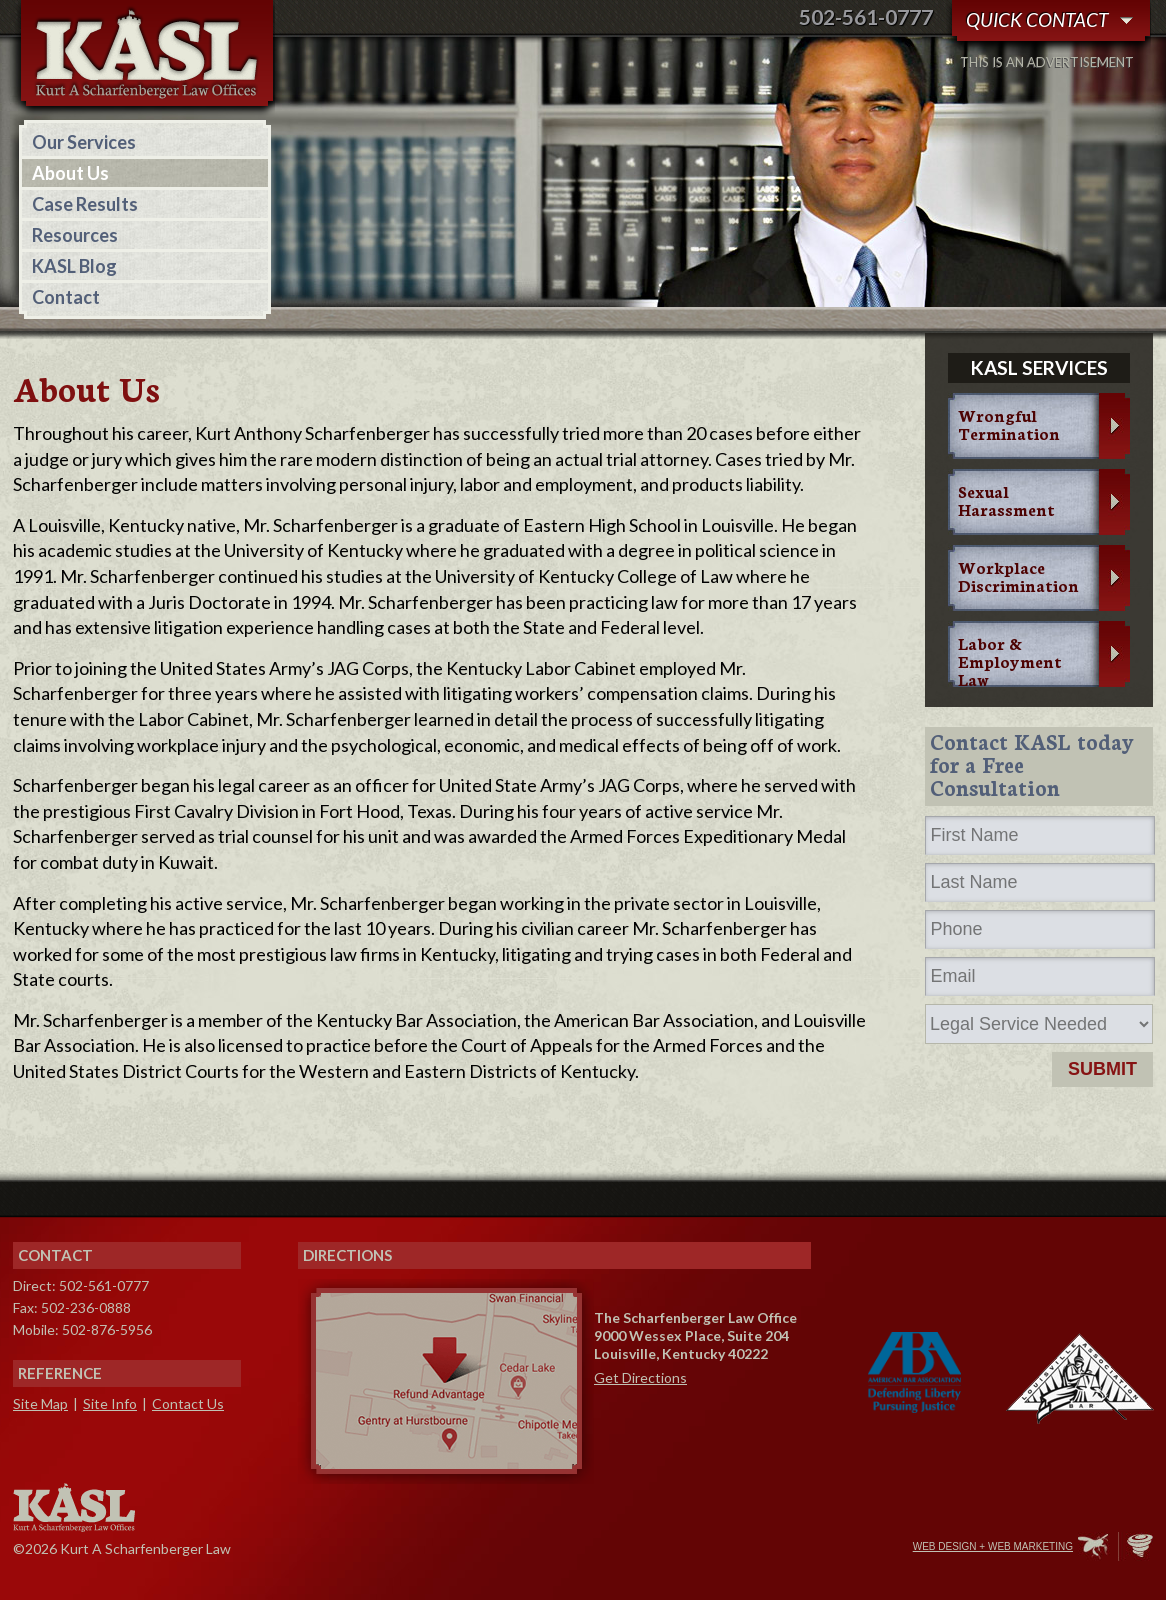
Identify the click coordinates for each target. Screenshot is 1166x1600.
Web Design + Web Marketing (993, 1546)
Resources (75, 235)
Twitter (812, 1548)
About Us (70, 173)
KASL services (1039, 367)
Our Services (84, 142)
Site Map (40, 1403)
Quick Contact (1037, 19)
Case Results (85, 204)
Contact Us (188, 1403)
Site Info (110, 1403)
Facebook (770, 1548)
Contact (66, 297)
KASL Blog (74, 266)
